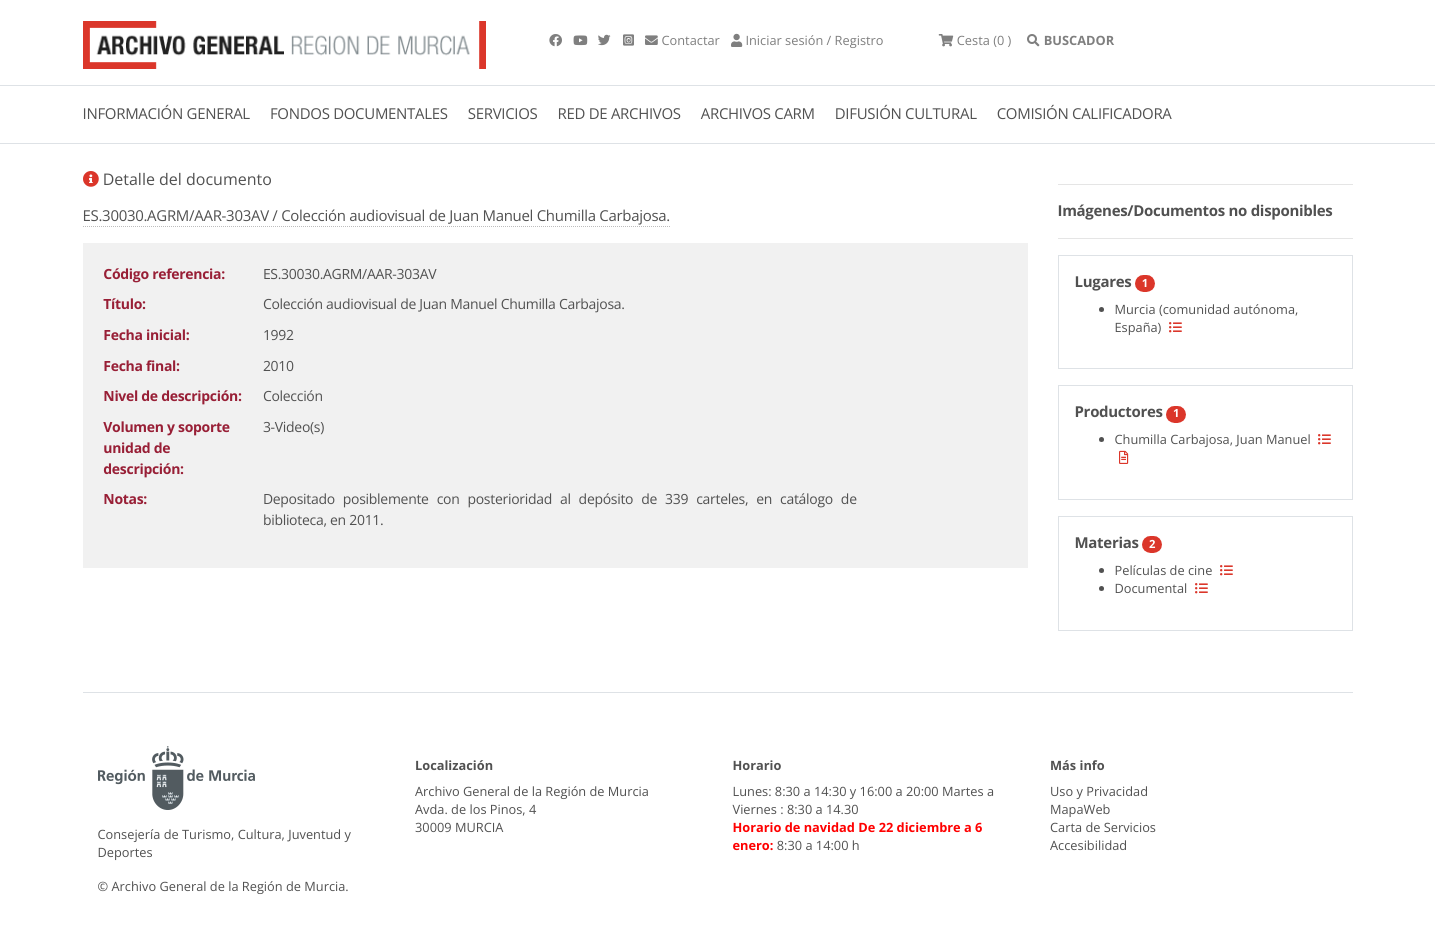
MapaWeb (1080, 809)
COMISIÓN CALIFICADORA (1084, 114)
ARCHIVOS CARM (758, 114)
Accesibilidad (1088, 845)
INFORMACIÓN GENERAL (166, 114)
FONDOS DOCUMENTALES (359, 114)
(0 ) (975, 40)
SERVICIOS (503, 114)
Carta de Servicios (1103, 827)
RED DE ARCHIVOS (619, 114)
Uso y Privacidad (1099, 791)
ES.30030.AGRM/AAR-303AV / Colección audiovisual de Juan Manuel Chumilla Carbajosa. (376, 216)
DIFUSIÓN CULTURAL (906, 114)
